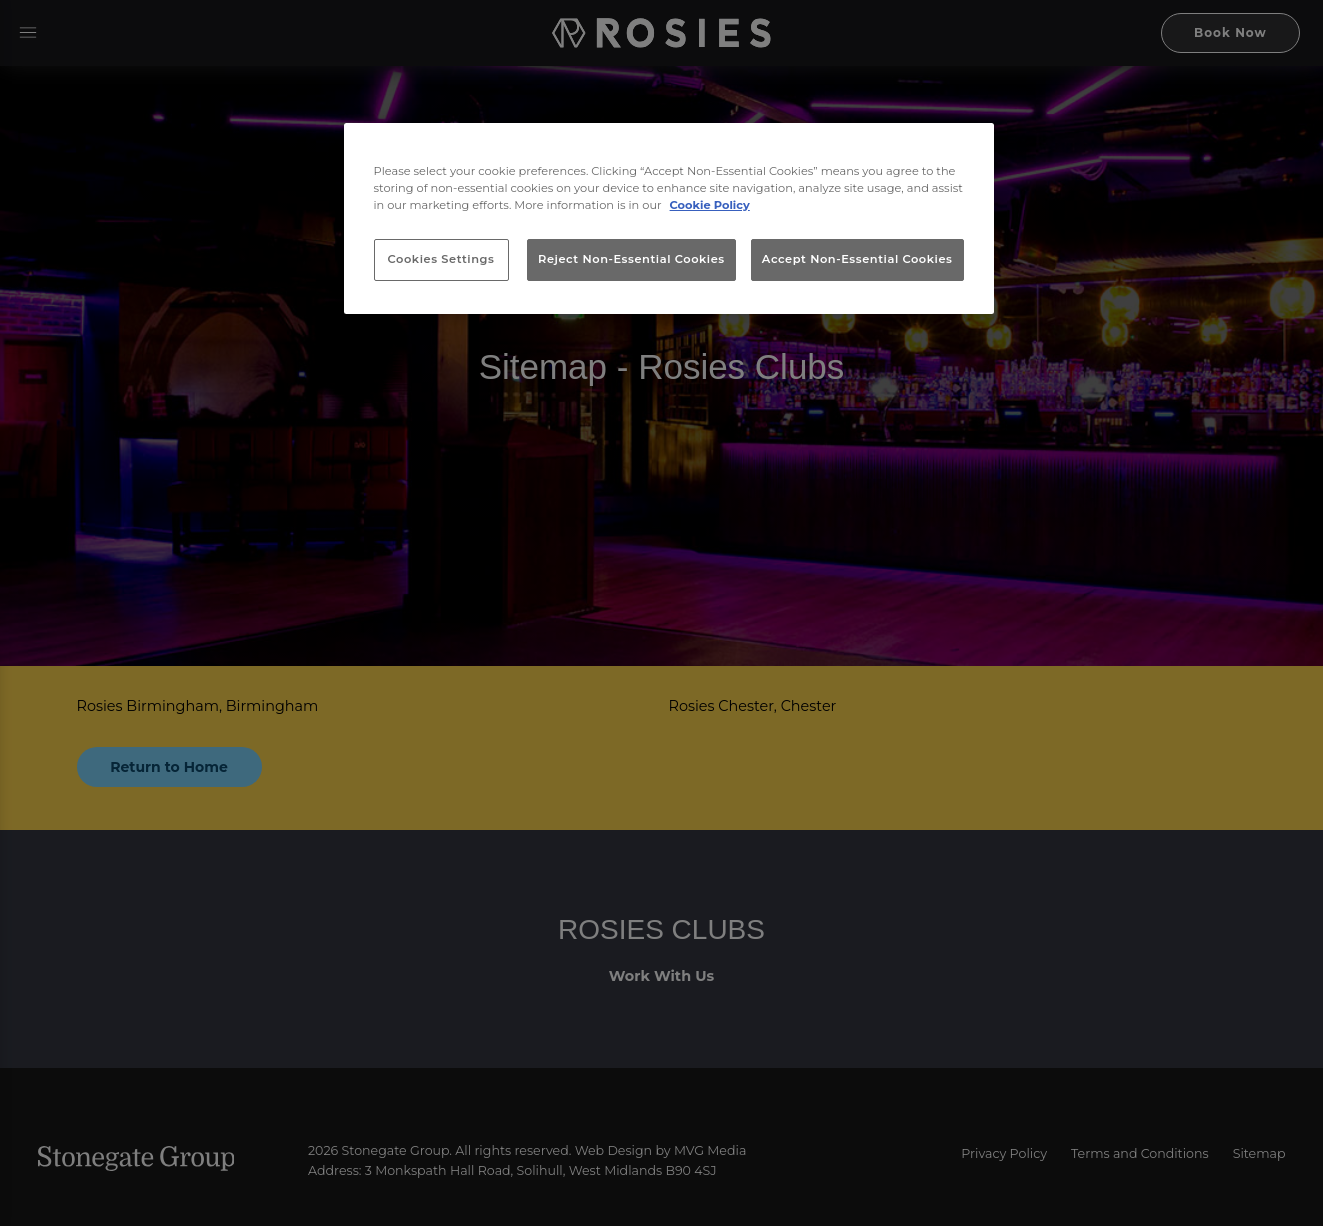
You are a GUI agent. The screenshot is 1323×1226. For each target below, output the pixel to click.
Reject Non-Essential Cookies (631, 259)
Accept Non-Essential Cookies (857, 259)
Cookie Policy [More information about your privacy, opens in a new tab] (710, 205)
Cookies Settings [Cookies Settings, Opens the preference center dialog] (441, 259)
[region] (669, 219)
